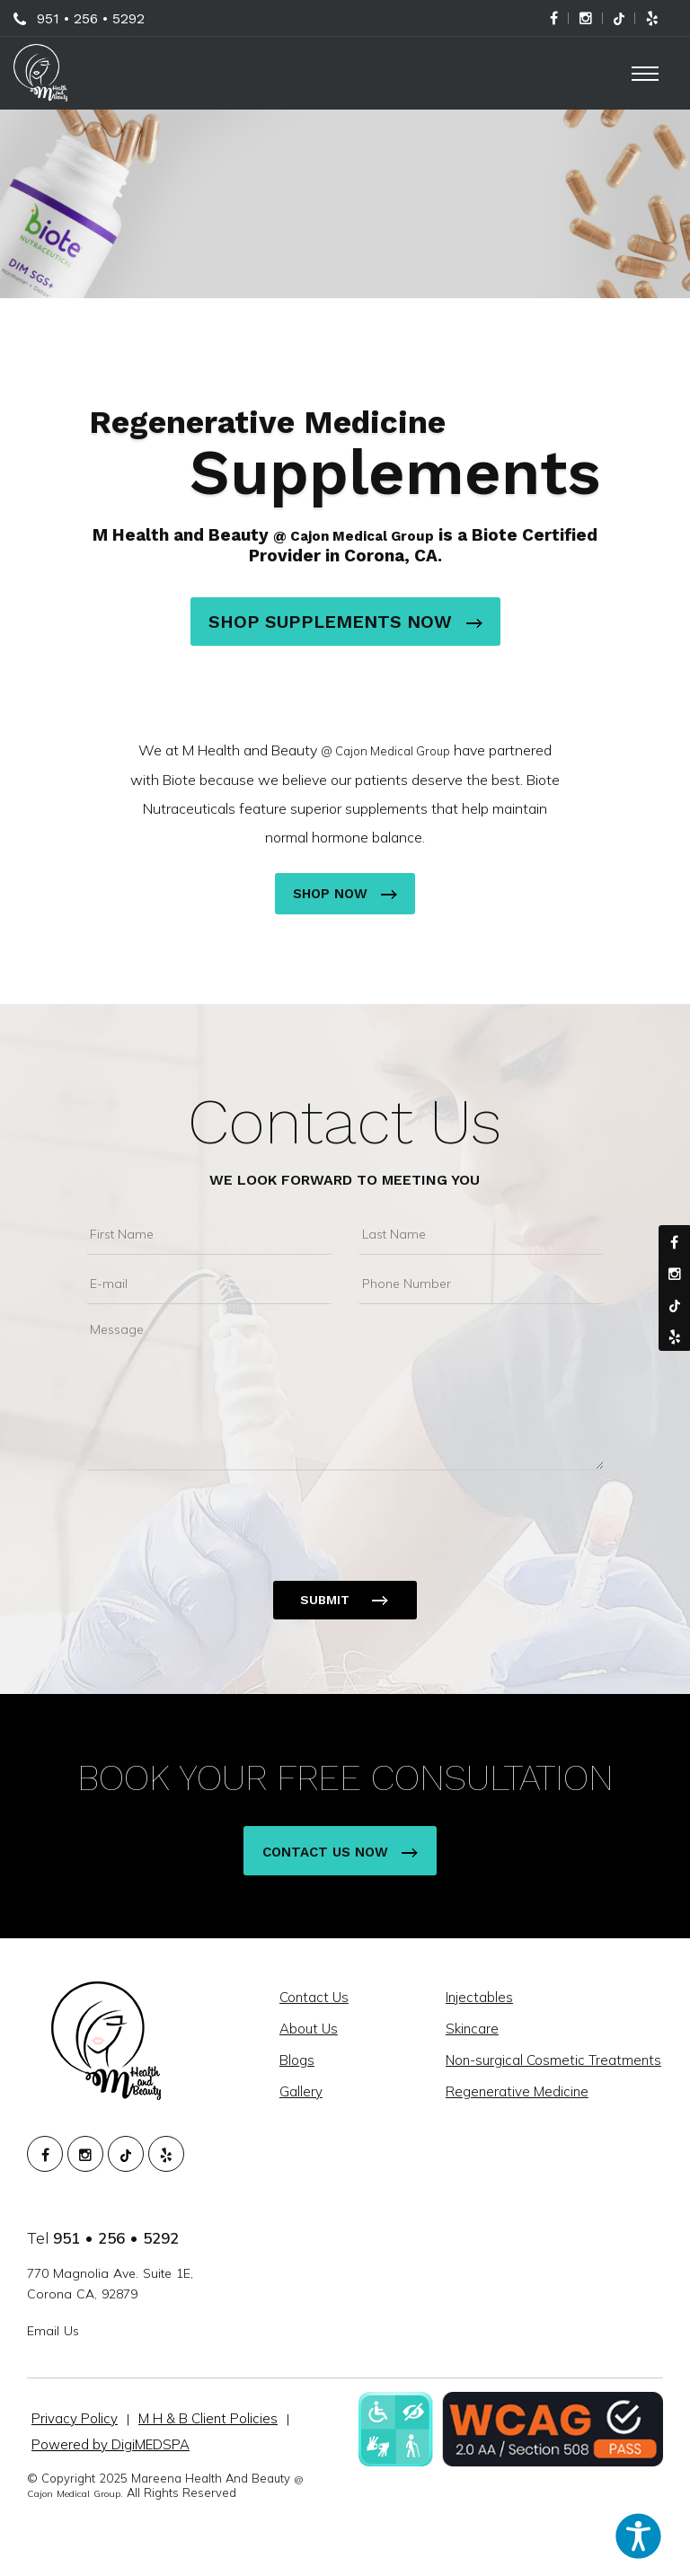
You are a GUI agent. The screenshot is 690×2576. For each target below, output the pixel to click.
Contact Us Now (340, 1852)
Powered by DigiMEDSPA (110, 2444)
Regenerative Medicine (518, 2091)
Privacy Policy (74, 2418)
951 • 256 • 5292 (91, 18)
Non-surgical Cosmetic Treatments (555, 2060)
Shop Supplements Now (345, 621)
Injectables (481, 1997)
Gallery (302, 2091)
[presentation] (222, 1514)
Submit (324, 1599)
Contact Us (344, 1122)
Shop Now (345, 894)
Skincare (473, 2028)
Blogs (298, 2060)
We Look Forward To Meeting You (344, 1179)
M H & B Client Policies (208, 2418)
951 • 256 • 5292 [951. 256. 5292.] (116, 2237)
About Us (310, 2028)
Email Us (53, 2331)
